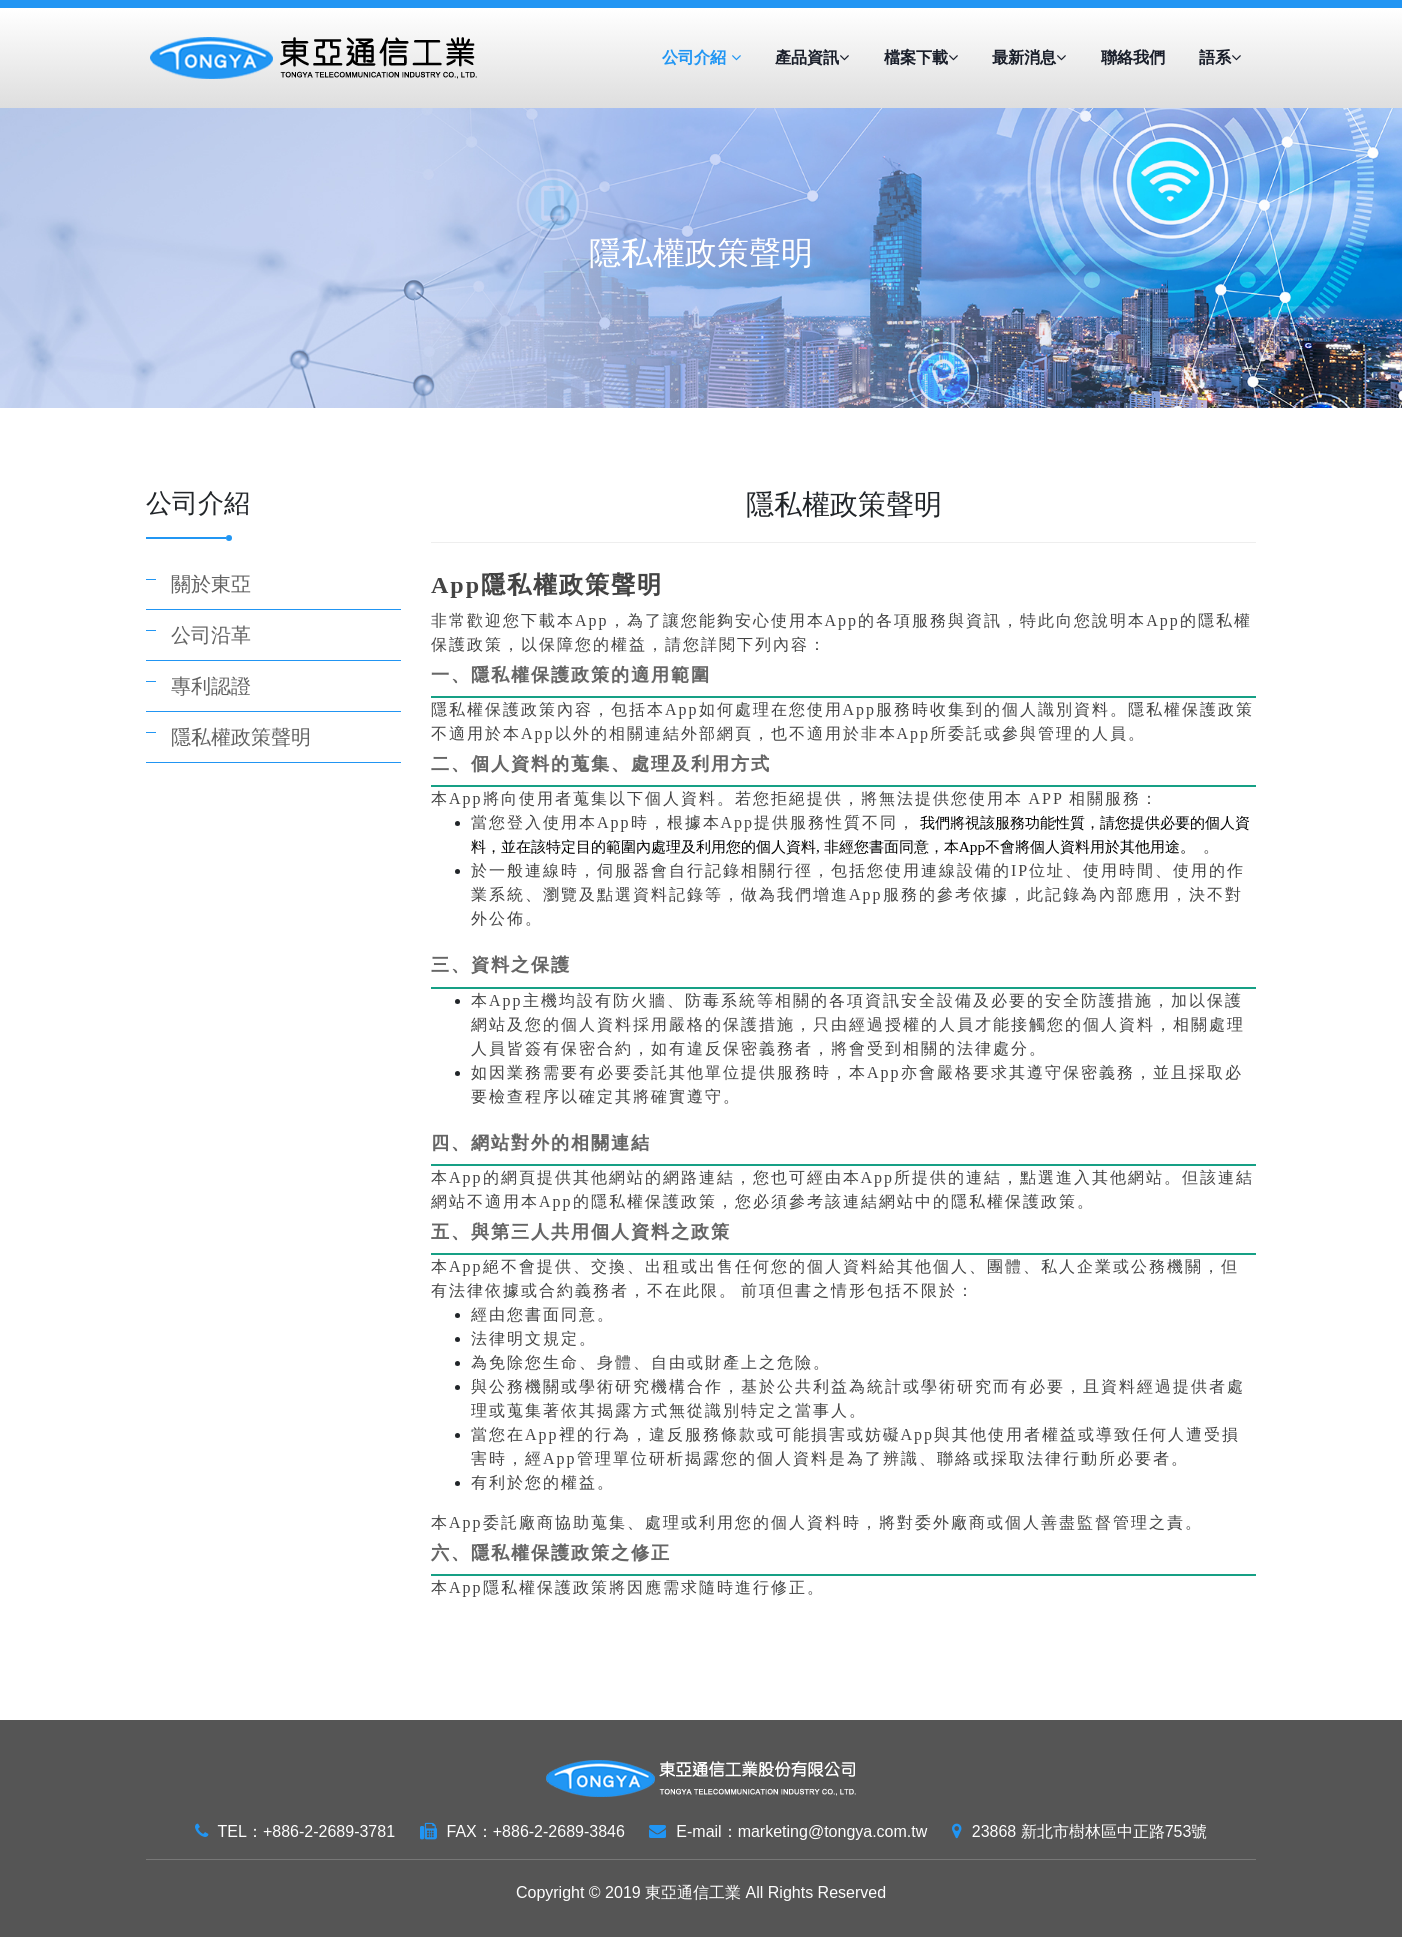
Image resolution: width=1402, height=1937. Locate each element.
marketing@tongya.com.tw (833, 1831)
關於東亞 (211, 584)
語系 (1220, 57)
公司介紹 (701, 57)
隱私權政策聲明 (241, 737)
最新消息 (1029, 57)
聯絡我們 (1133, 57)
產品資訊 (812, 57)
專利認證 (211, 686)
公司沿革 (211, 635)
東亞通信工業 (693, 1892)
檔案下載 (921, 57)
